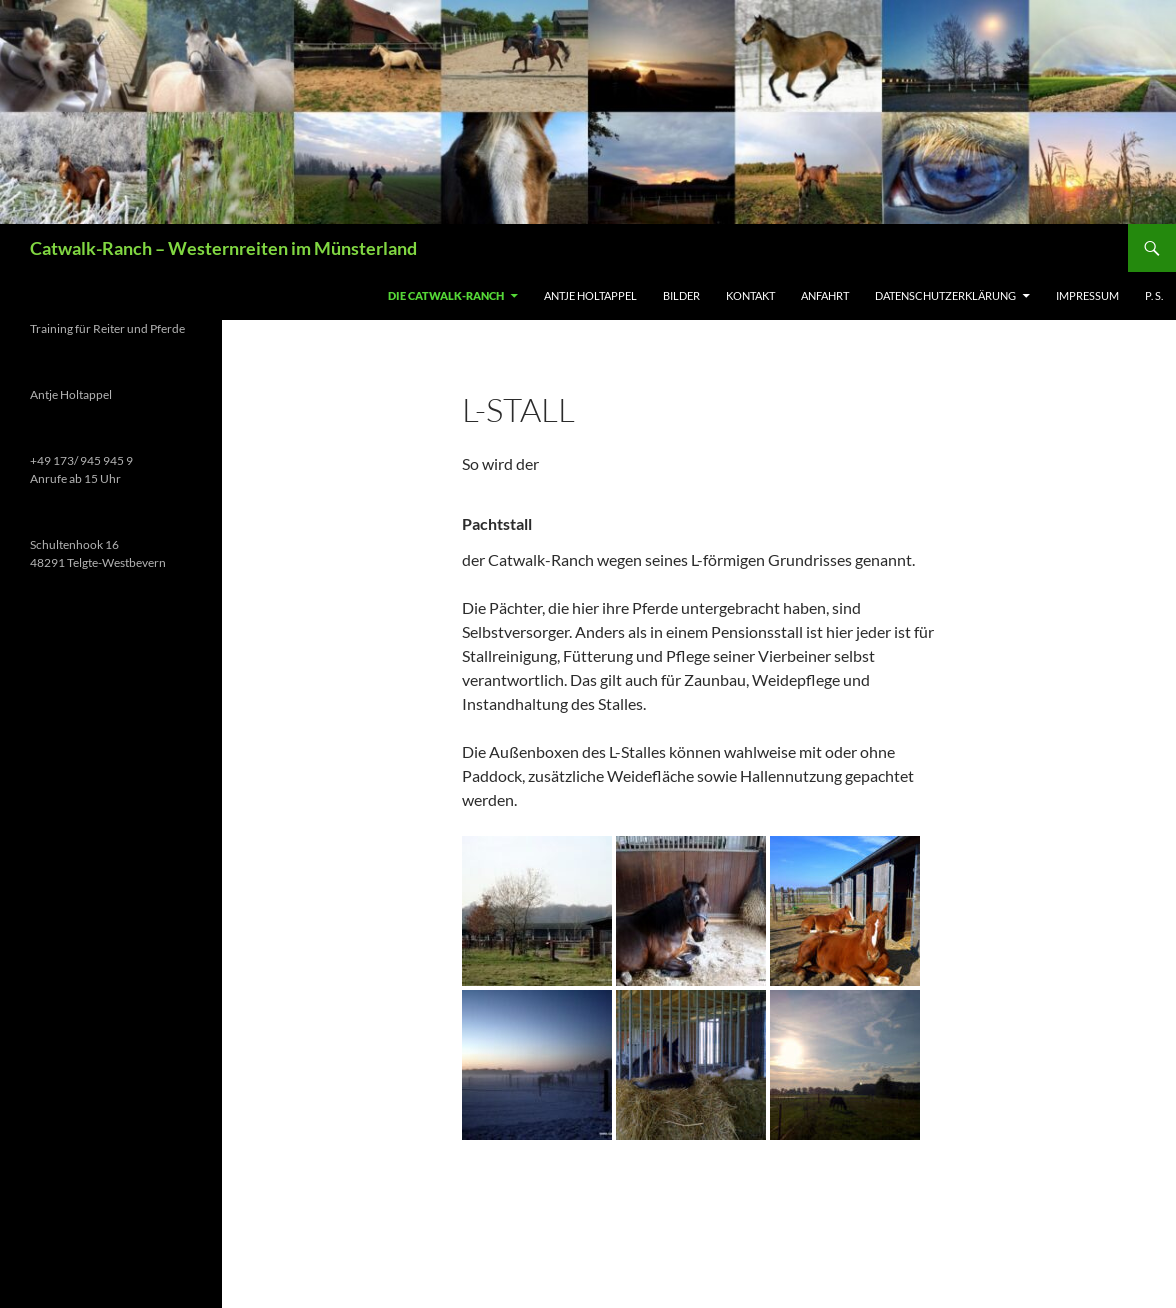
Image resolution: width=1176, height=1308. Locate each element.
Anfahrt (825, 295)
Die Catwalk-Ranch (446, 295)
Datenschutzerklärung (945, 295)
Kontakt (750, 295)
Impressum (1087, 295)
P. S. (1154, 295)
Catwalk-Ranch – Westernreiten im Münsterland (223, 248)
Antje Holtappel (590, 295)
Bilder (681, 295)
